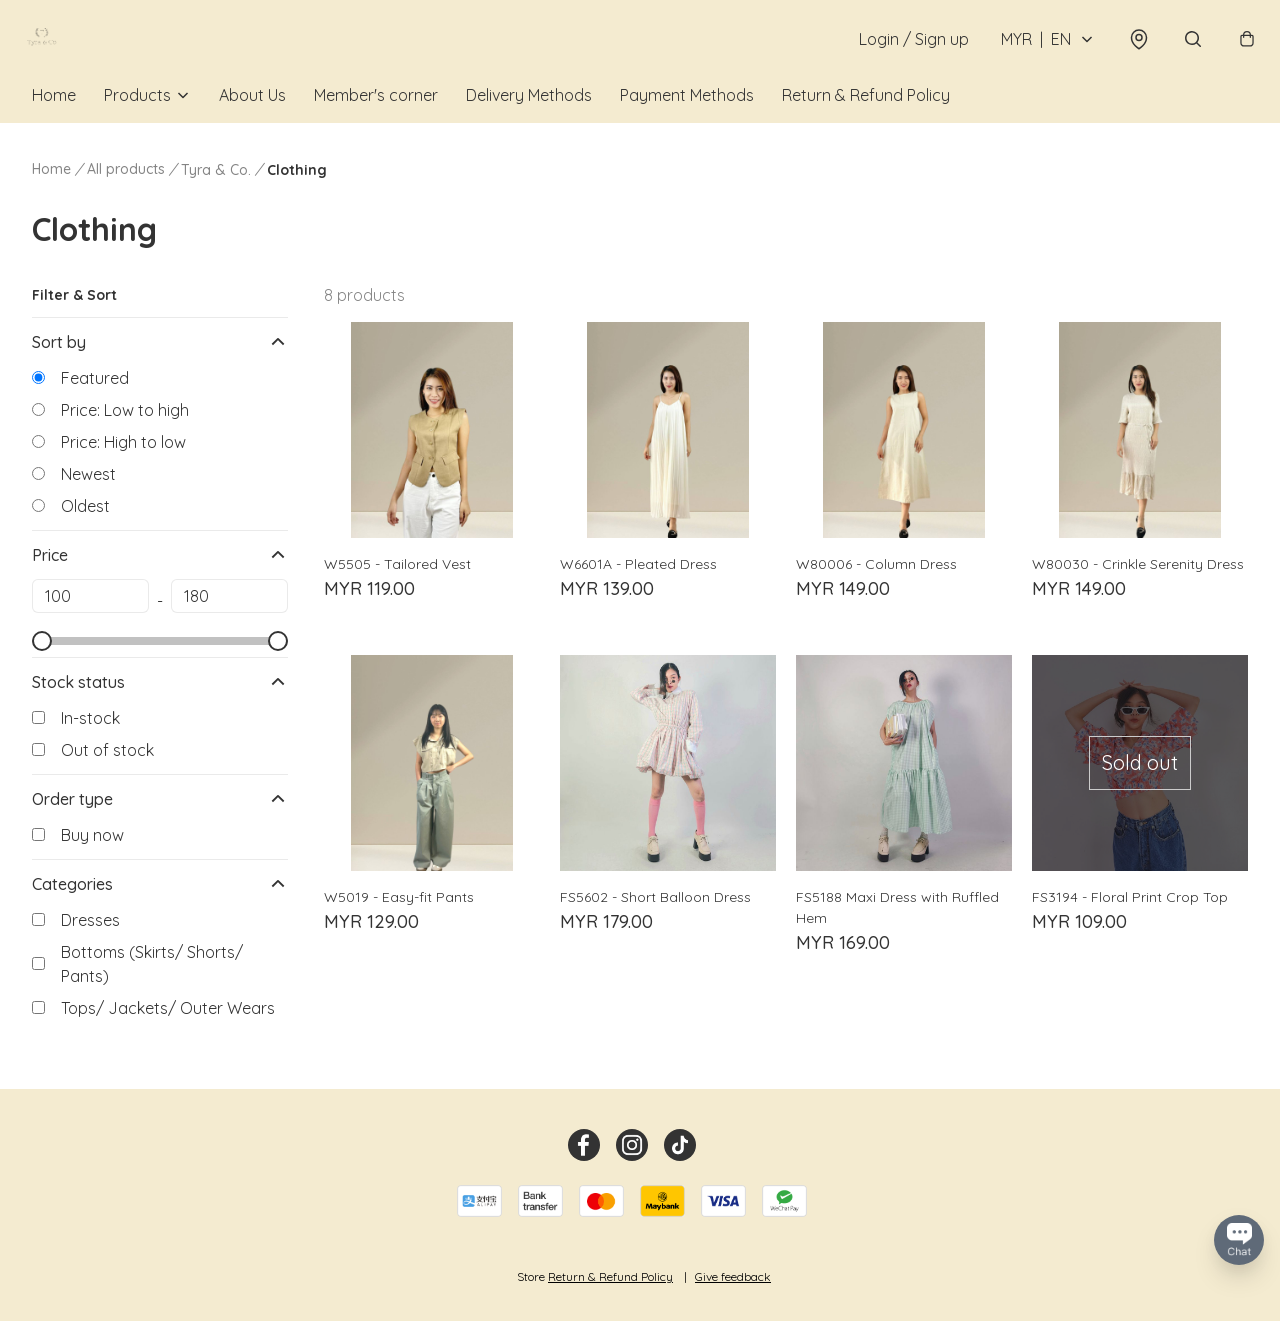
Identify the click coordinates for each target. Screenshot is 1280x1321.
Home (54, 128)
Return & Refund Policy (866, 128)
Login (903, 56)
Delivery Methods (529, 128)
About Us (252, 128)
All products (126, 202)
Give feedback (733, 1276)
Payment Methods (687, 128)
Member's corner (376, 128)
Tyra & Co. (216, 203)
